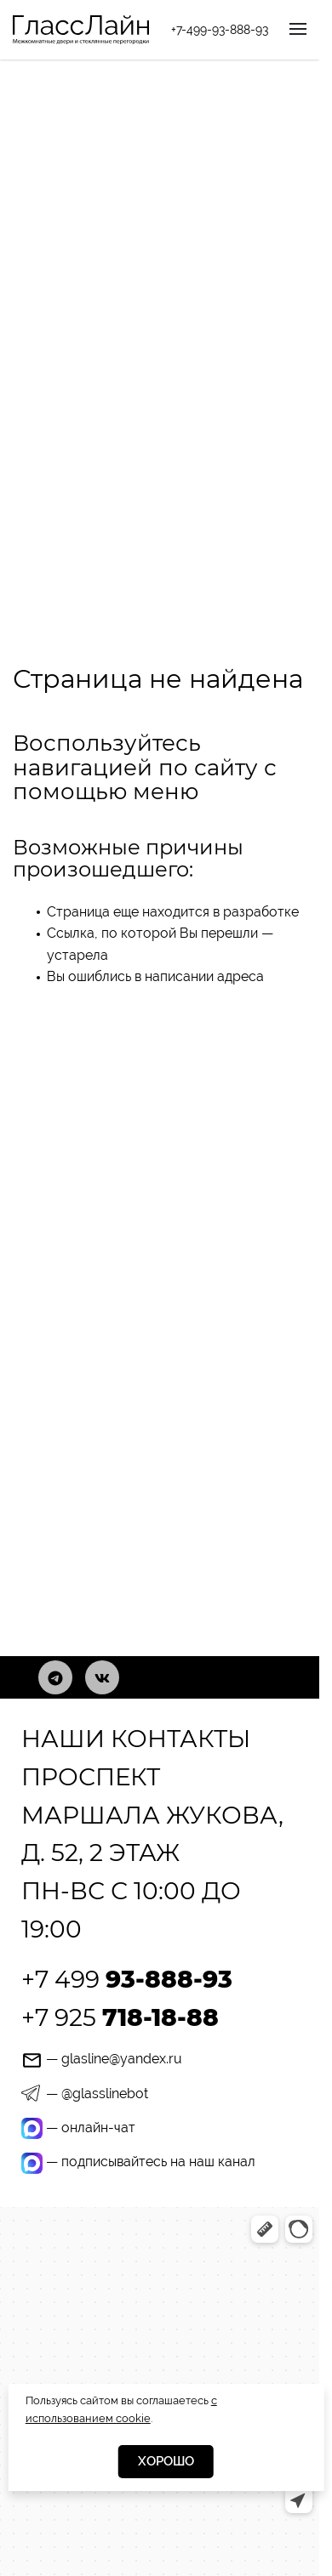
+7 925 (120, 2017)
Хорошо (166, 2461)
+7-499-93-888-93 (219, 30)
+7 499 (126, 1979)
